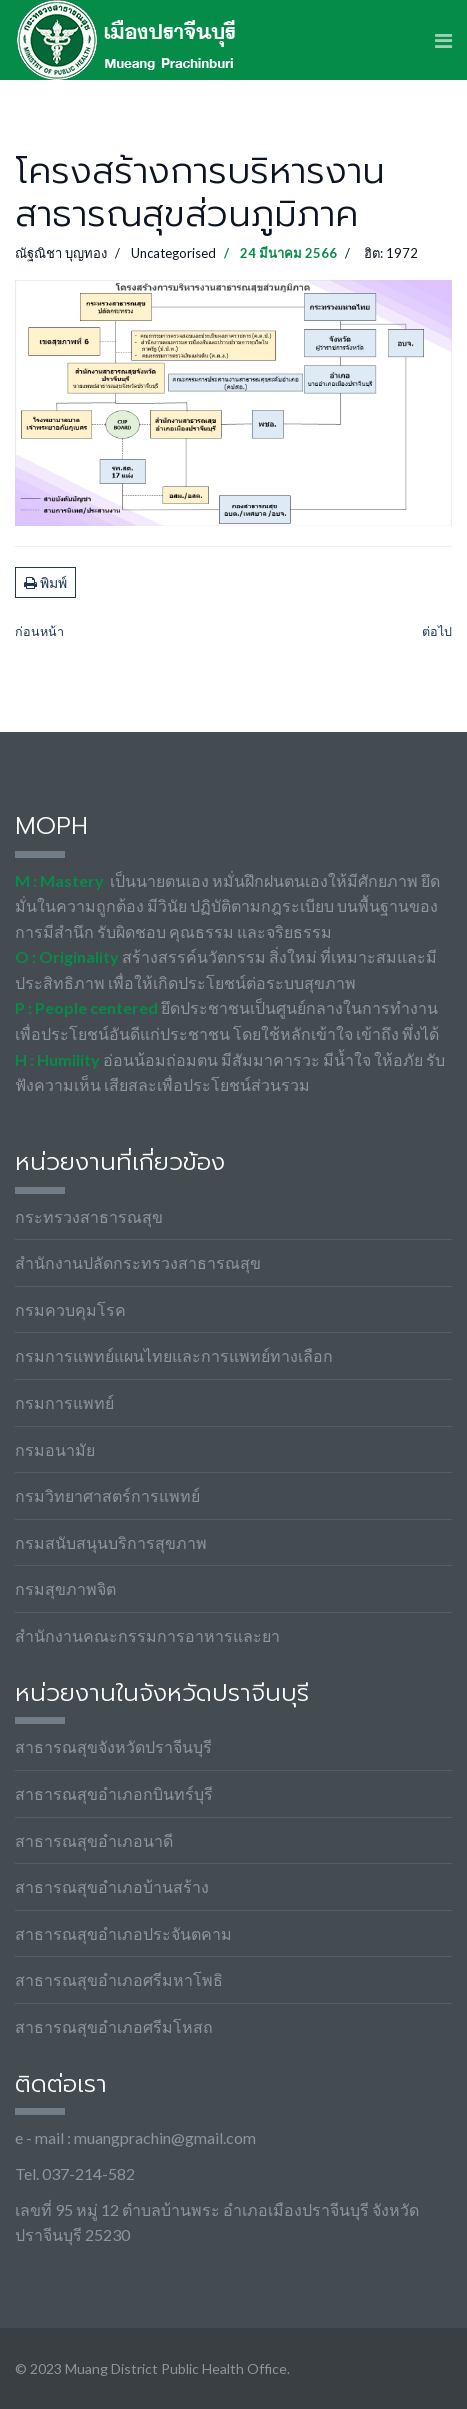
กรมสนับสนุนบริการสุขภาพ (111, 1542)
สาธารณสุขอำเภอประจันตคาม (123, 1933)
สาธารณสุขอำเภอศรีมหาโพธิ (119, 1979)
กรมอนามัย (55, 1449)
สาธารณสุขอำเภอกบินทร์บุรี (114, 1793)
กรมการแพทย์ (64, 1402)
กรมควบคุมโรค (70, 1309)
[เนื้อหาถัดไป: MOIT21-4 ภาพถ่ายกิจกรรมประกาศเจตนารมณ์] (437, 632)
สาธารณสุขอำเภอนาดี (94, 1840)
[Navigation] (443, 40)
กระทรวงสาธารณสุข (89, 1216)
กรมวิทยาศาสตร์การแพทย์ (107, 1495)
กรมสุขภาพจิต (65, 1588)
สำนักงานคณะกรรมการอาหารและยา (147, 1635)
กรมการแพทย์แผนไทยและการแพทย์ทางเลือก (174, 1355)
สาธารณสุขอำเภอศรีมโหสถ (114, 2026)
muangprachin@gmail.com (165, 2137)
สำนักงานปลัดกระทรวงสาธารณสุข (138, 1262)
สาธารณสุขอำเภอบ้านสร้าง (112, 1886)
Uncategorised (173, 253)
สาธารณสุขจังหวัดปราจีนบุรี (113, 1746)
